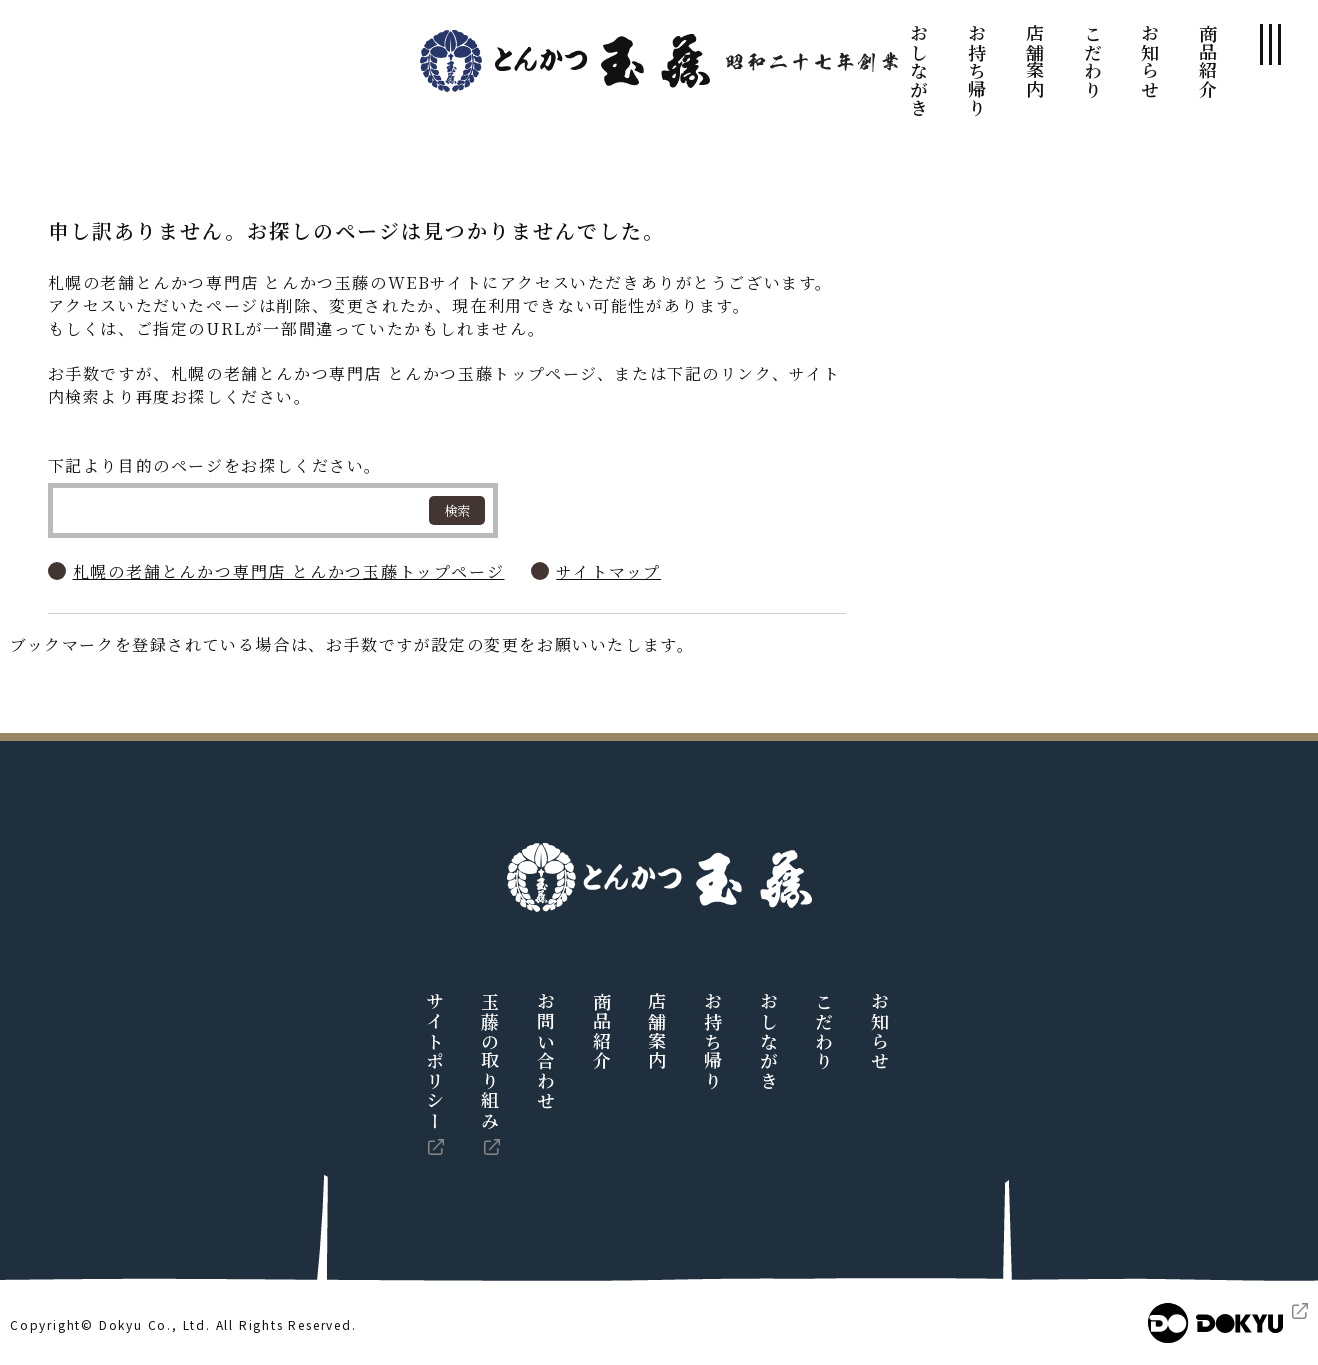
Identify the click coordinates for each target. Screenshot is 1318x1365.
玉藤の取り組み (490, 1061)
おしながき (919, 70)
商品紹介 (1208, 61)
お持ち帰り (977, 70)
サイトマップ (608, 572)
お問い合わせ (546, 1051)
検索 (457, 510)
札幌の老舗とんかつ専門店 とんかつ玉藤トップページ (289, 572)
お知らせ (1150, 61)
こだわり (1093, 61)
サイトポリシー (435, 1061)
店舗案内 (1035, 61)
